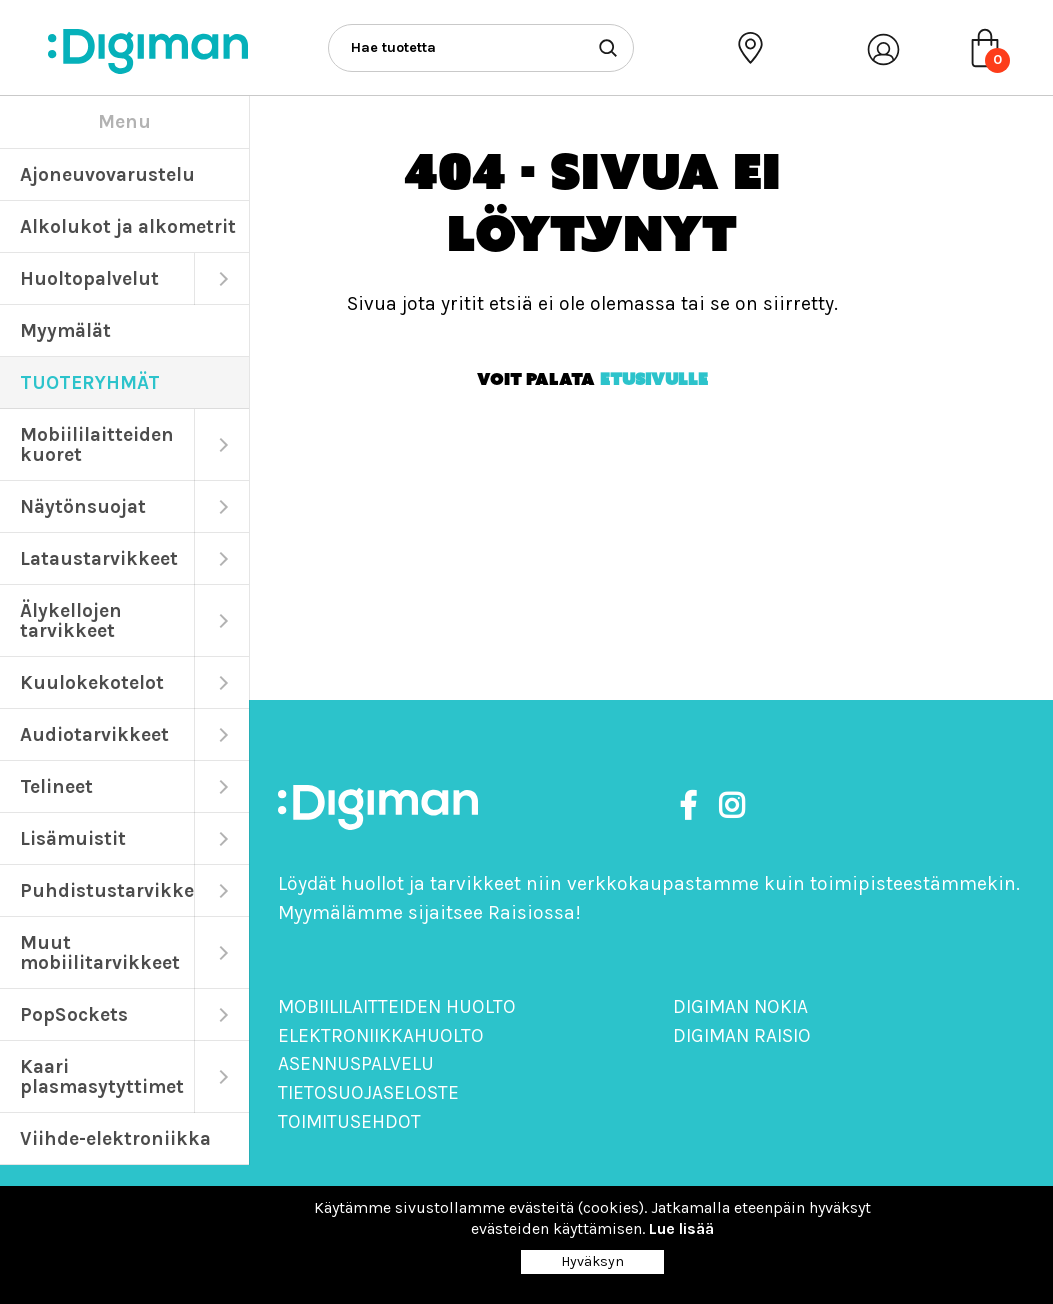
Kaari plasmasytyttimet (102, 1076)
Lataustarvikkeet (99, 558)
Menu (124, 121)
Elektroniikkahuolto (381, 1035)
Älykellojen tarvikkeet (71, 620)
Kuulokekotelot (92, 682)
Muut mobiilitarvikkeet (100, 952)
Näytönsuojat (83, 506)
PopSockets (74, 1014)
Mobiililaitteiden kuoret (97, 444)
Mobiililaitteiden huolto (397, 1006)
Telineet (56, 786)
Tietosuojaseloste (368, 1092)
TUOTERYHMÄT (90, 382)
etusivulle (654, 379)
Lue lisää (681, 1228)
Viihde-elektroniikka (115, 1138)
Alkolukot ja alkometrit (128, 226)
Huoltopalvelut (89, 278)
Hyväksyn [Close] (592, 1261)
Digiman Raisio (742, 1035)
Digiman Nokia (740, 1006)
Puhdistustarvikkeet (107, 890)
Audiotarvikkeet (94, 734)
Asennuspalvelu (356, 1063)
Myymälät (65, 330)
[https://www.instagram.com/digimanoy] (731, 806)
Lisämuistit (73, 838)
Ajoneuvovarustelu (107, 174)
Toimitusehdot (349, 1121)
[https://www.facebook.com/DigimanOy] (692, 806)
